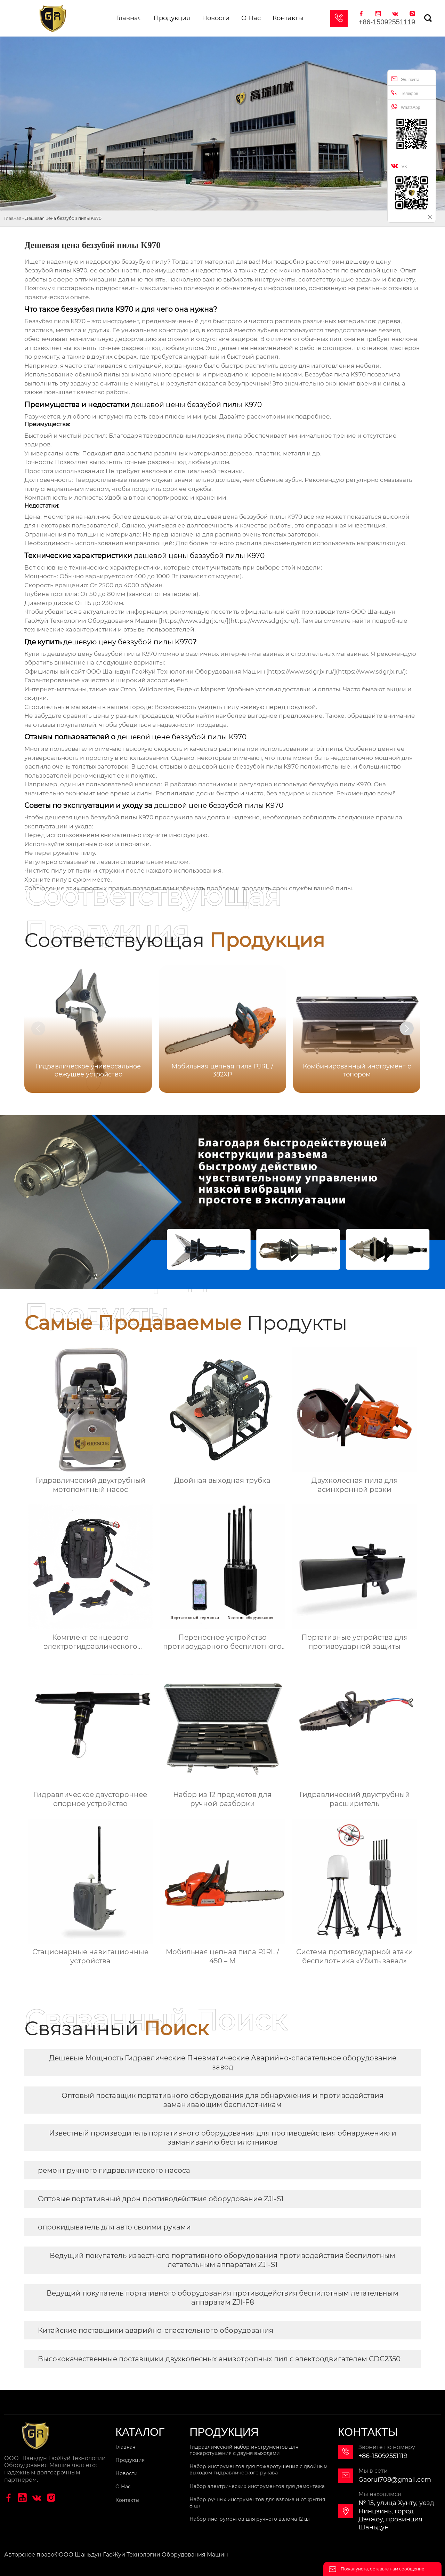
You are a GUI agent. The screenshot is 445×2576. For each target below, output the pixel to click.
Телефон (404, 92)
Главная (12, 218)
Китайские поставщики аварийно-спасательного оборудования (155, 2330)
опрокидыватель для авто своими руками (114, 2227)
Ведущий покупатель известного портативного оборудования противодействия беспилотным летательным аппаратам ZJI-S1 (222, 2260)
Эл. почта (405, 78)
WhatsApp (405, 106)
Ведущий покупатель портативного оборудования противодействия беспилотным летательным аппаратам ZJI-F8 (222, 2297)
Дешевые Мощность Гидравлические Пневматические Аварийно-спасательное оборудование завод (222, 2062)
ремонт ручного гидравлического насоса (114, 2170)
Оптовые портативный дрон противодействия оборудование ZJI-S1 (160, 2199)
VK (399, 165)
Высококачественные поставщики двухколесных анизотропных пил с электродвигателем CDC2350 (219, 2359)
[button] (407, 1028)
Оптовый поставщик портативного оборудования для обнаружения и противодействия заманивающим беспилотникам (222, 2100)
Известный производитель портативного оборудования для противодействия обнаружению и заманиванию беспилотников (222, 2137)
